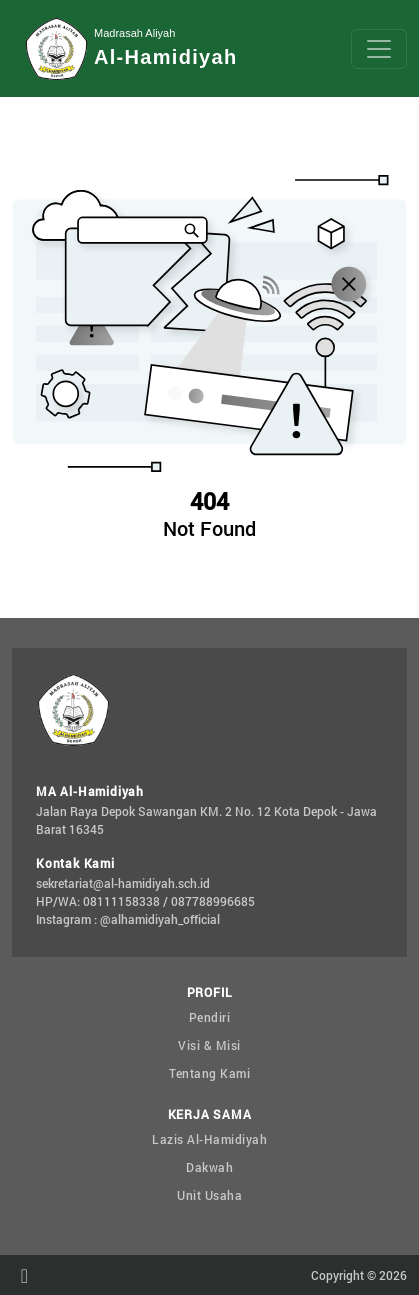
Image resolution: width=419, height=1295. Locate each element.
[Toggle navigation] (379, 49)
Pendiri (210, 1017)
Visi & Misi (209, 1045)
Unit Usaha (209, 1195)
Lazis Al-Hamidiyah (209, 1139)
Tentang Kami (209, 1073)
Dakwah (209, 1167)
